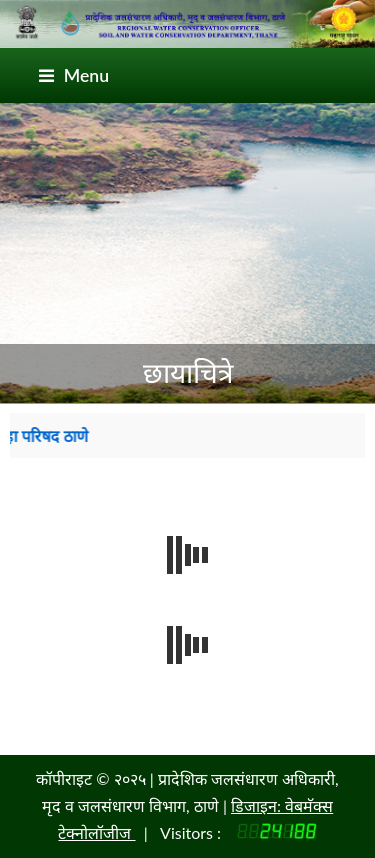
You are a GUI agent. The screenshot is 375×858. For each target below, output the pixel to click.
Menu (74, 75)
